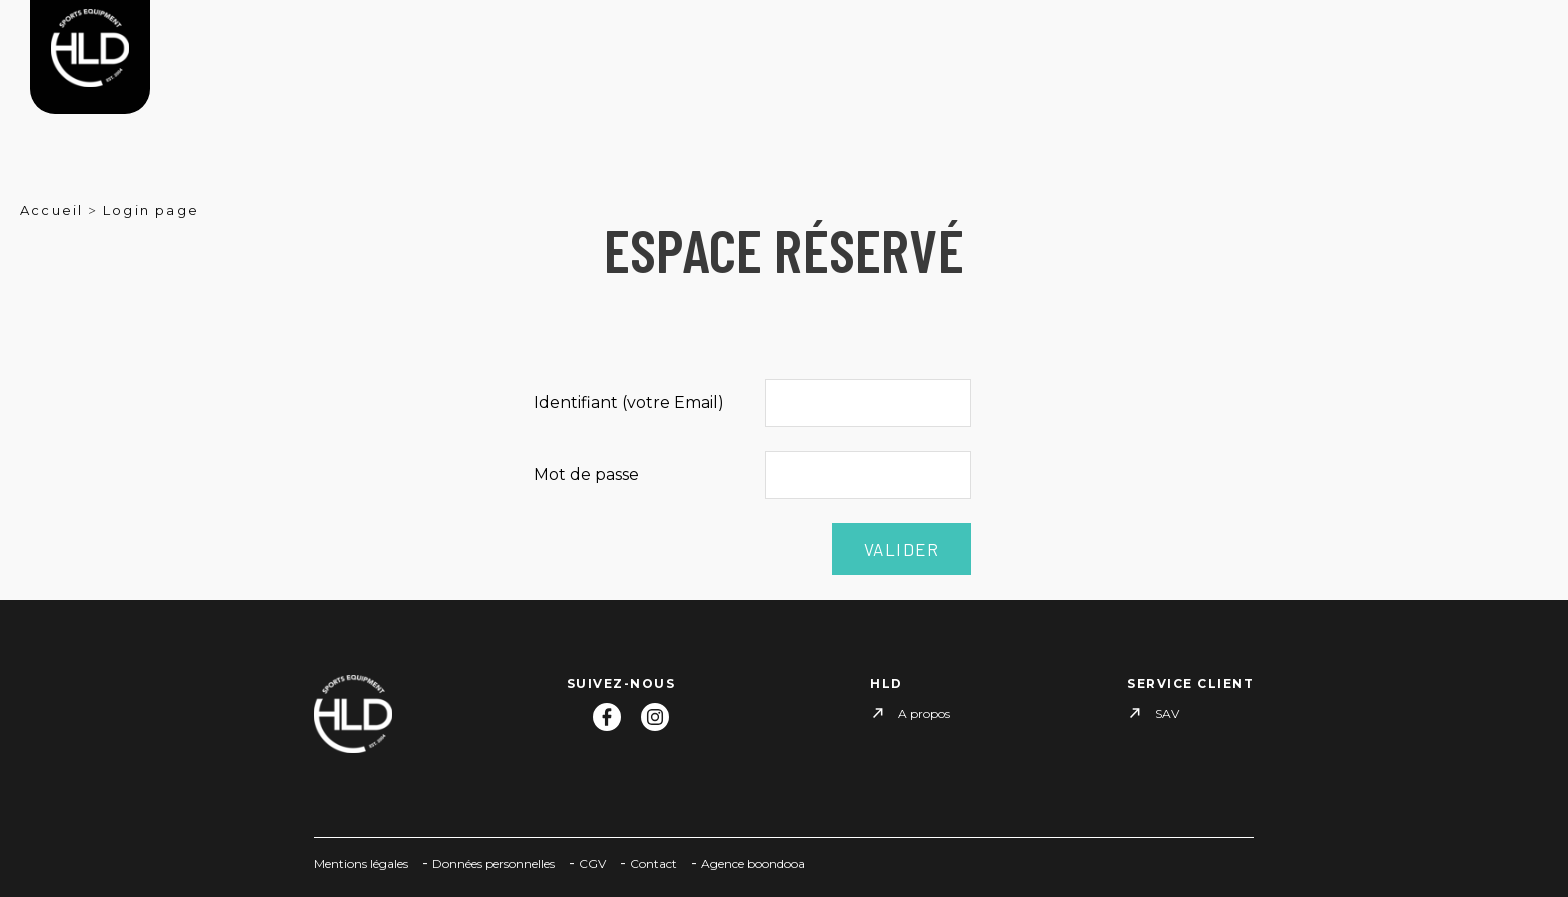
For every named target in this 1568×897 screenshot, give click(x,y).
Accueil (51, 210)
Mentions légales (361, 863)
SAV (1167, 713)
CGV (592, 863)
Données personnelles (493, 863)
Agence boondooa (753, 863)
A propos (924, 713)
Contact (653, 863)
